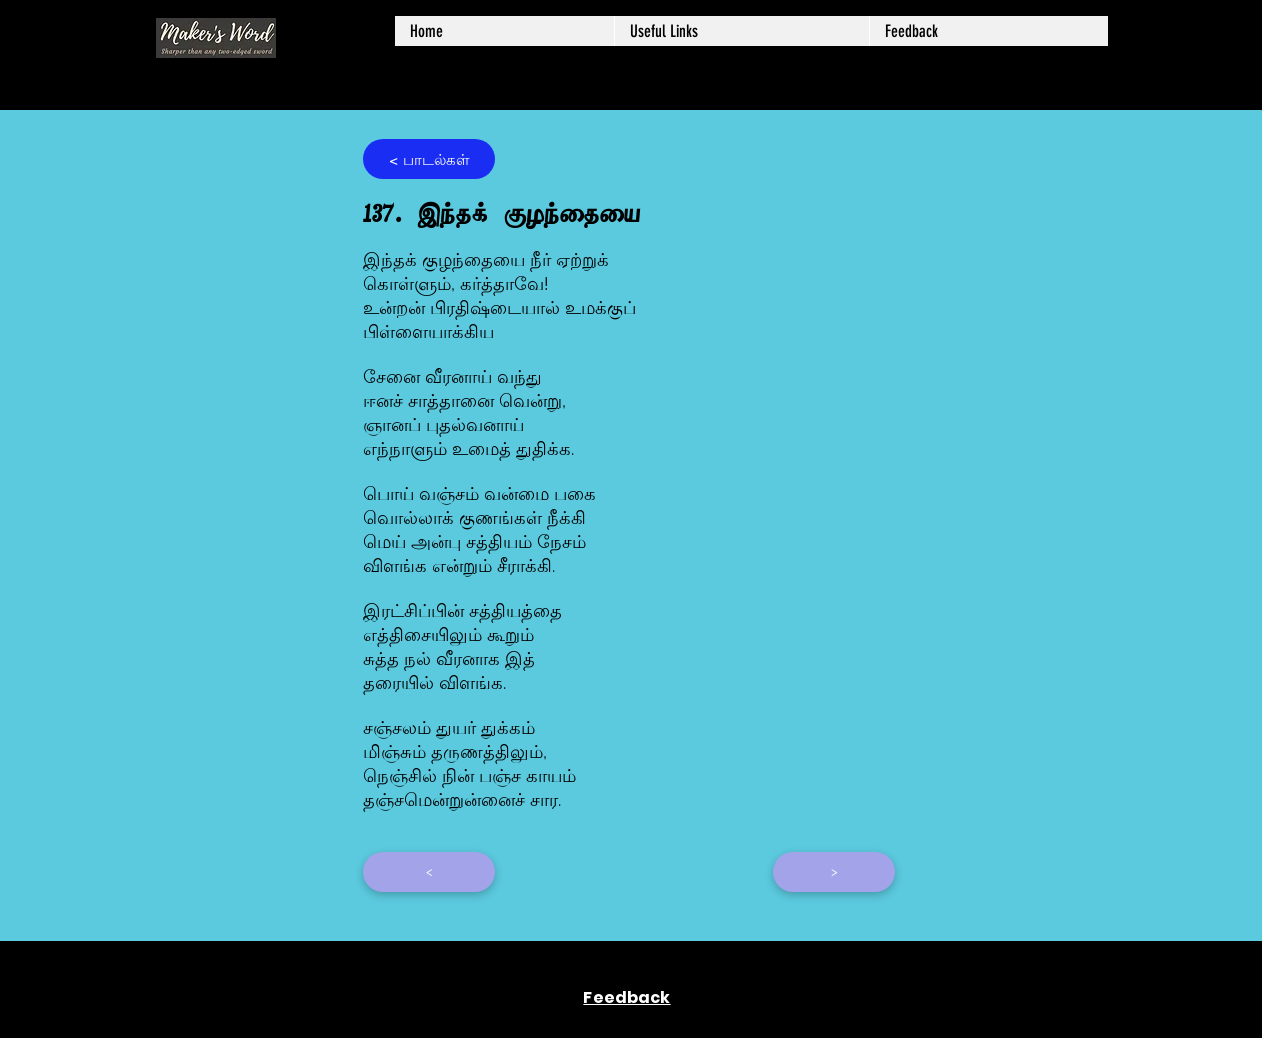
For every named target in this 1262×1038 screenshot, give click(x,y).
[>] (834, 872)
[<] (429, 872)
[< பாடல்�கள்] (429, 159)
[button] (741, 31)
